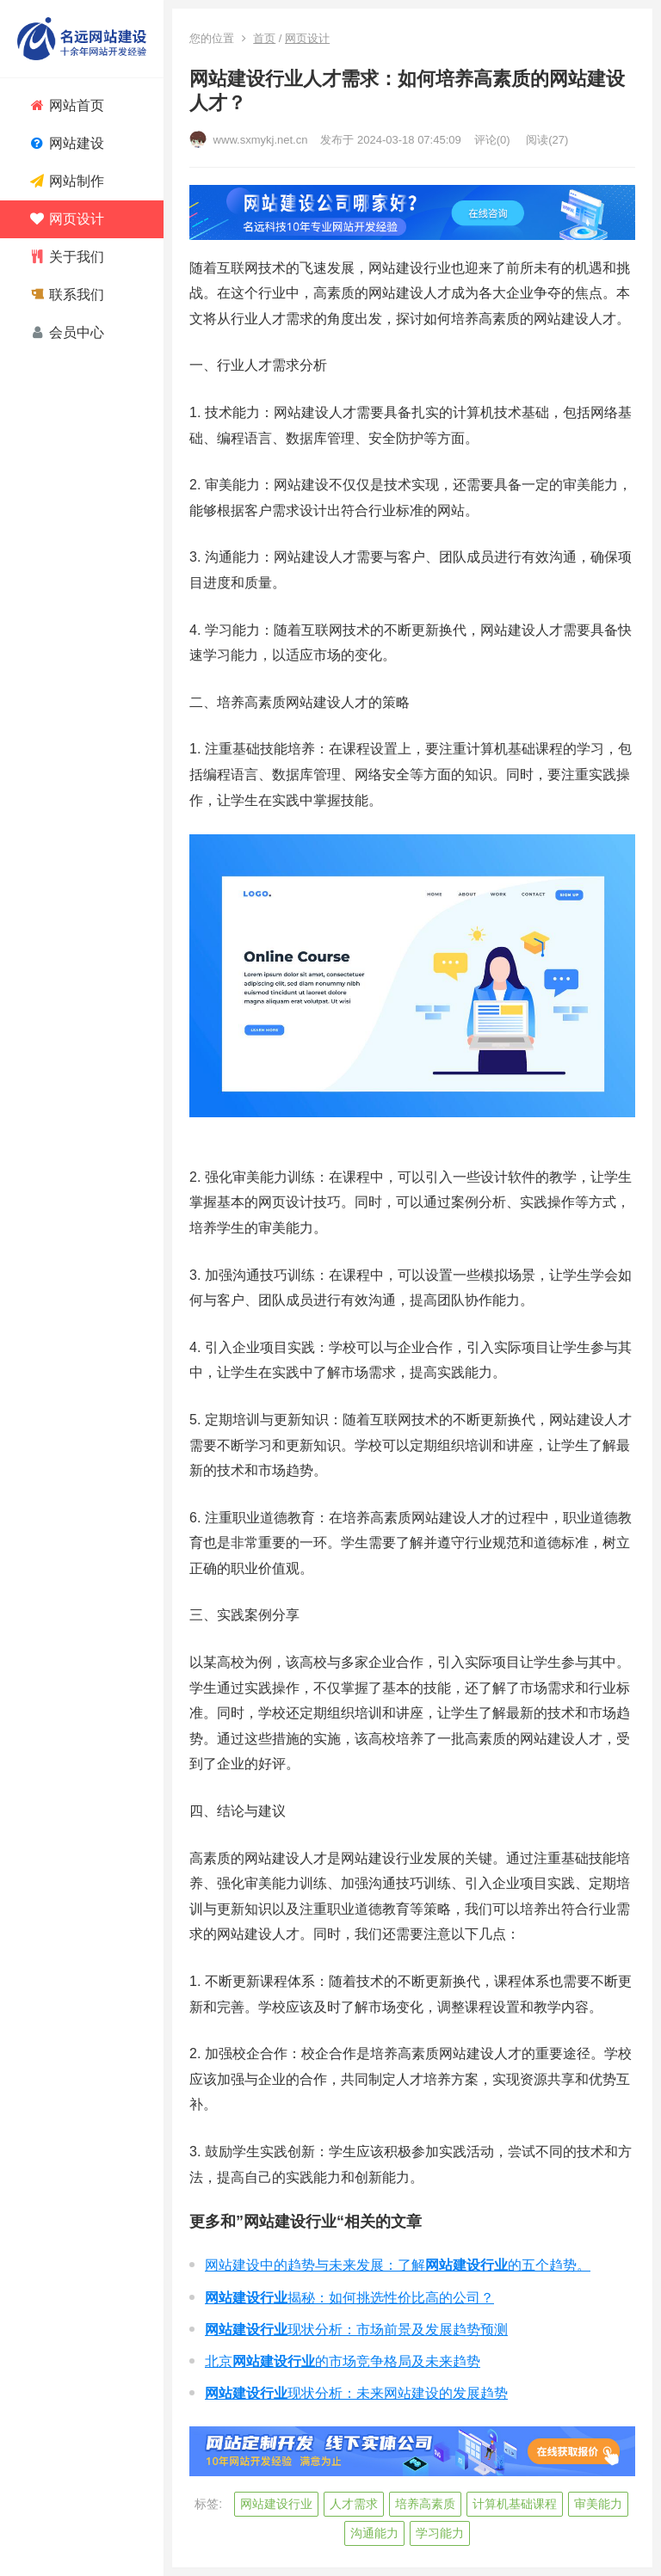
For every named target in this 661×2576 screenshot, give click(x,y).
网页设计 (307, 38)
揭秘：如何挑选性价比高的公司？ (349, 2297)
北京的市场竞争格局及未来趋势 (342, 2361)
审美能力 (598, 2504)
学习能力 (440, 2533)
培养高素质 (425, 2504)
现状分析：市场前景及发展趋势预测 (356, 2329)
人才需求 (354, 2504)
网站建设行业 (276, 2504)
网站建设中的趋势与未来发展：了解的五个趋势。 (397, 2265)
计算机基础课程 (515, 2504)
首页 (264, 38)
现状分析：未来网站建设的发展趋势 (356, 2393)
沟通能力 (374, 2533)
